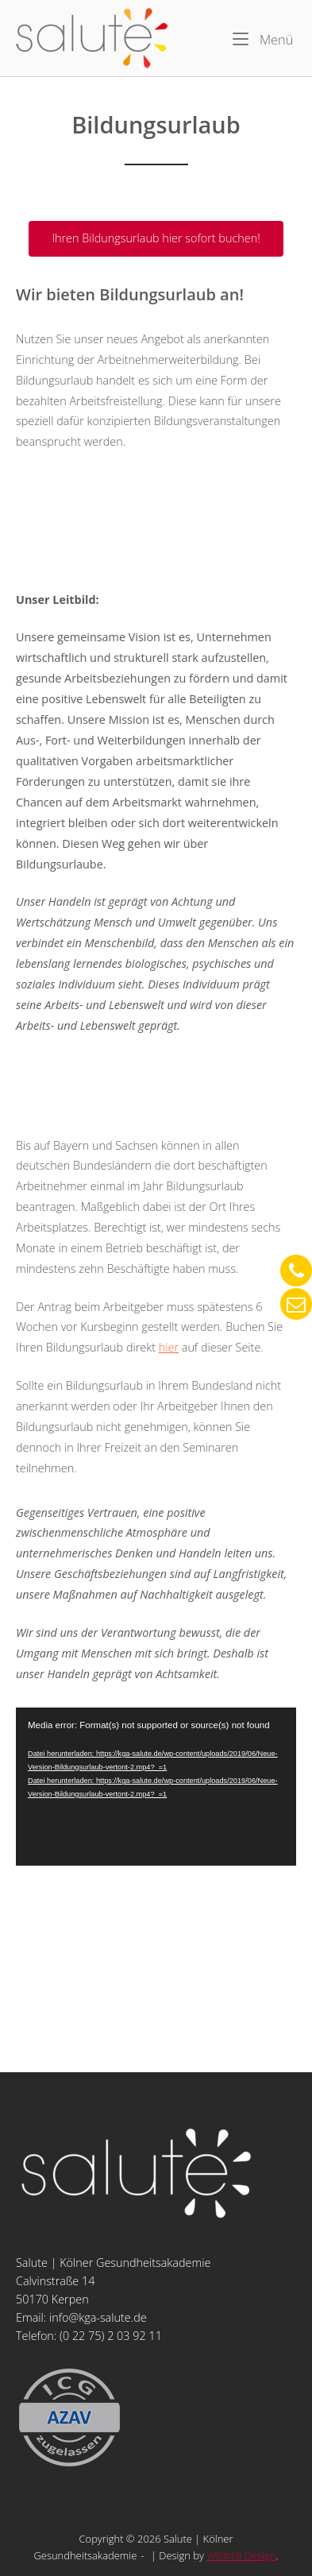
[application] (156, 1787)
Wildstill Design (240, 2555)
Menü (263, 38)
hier (169, 1347)
